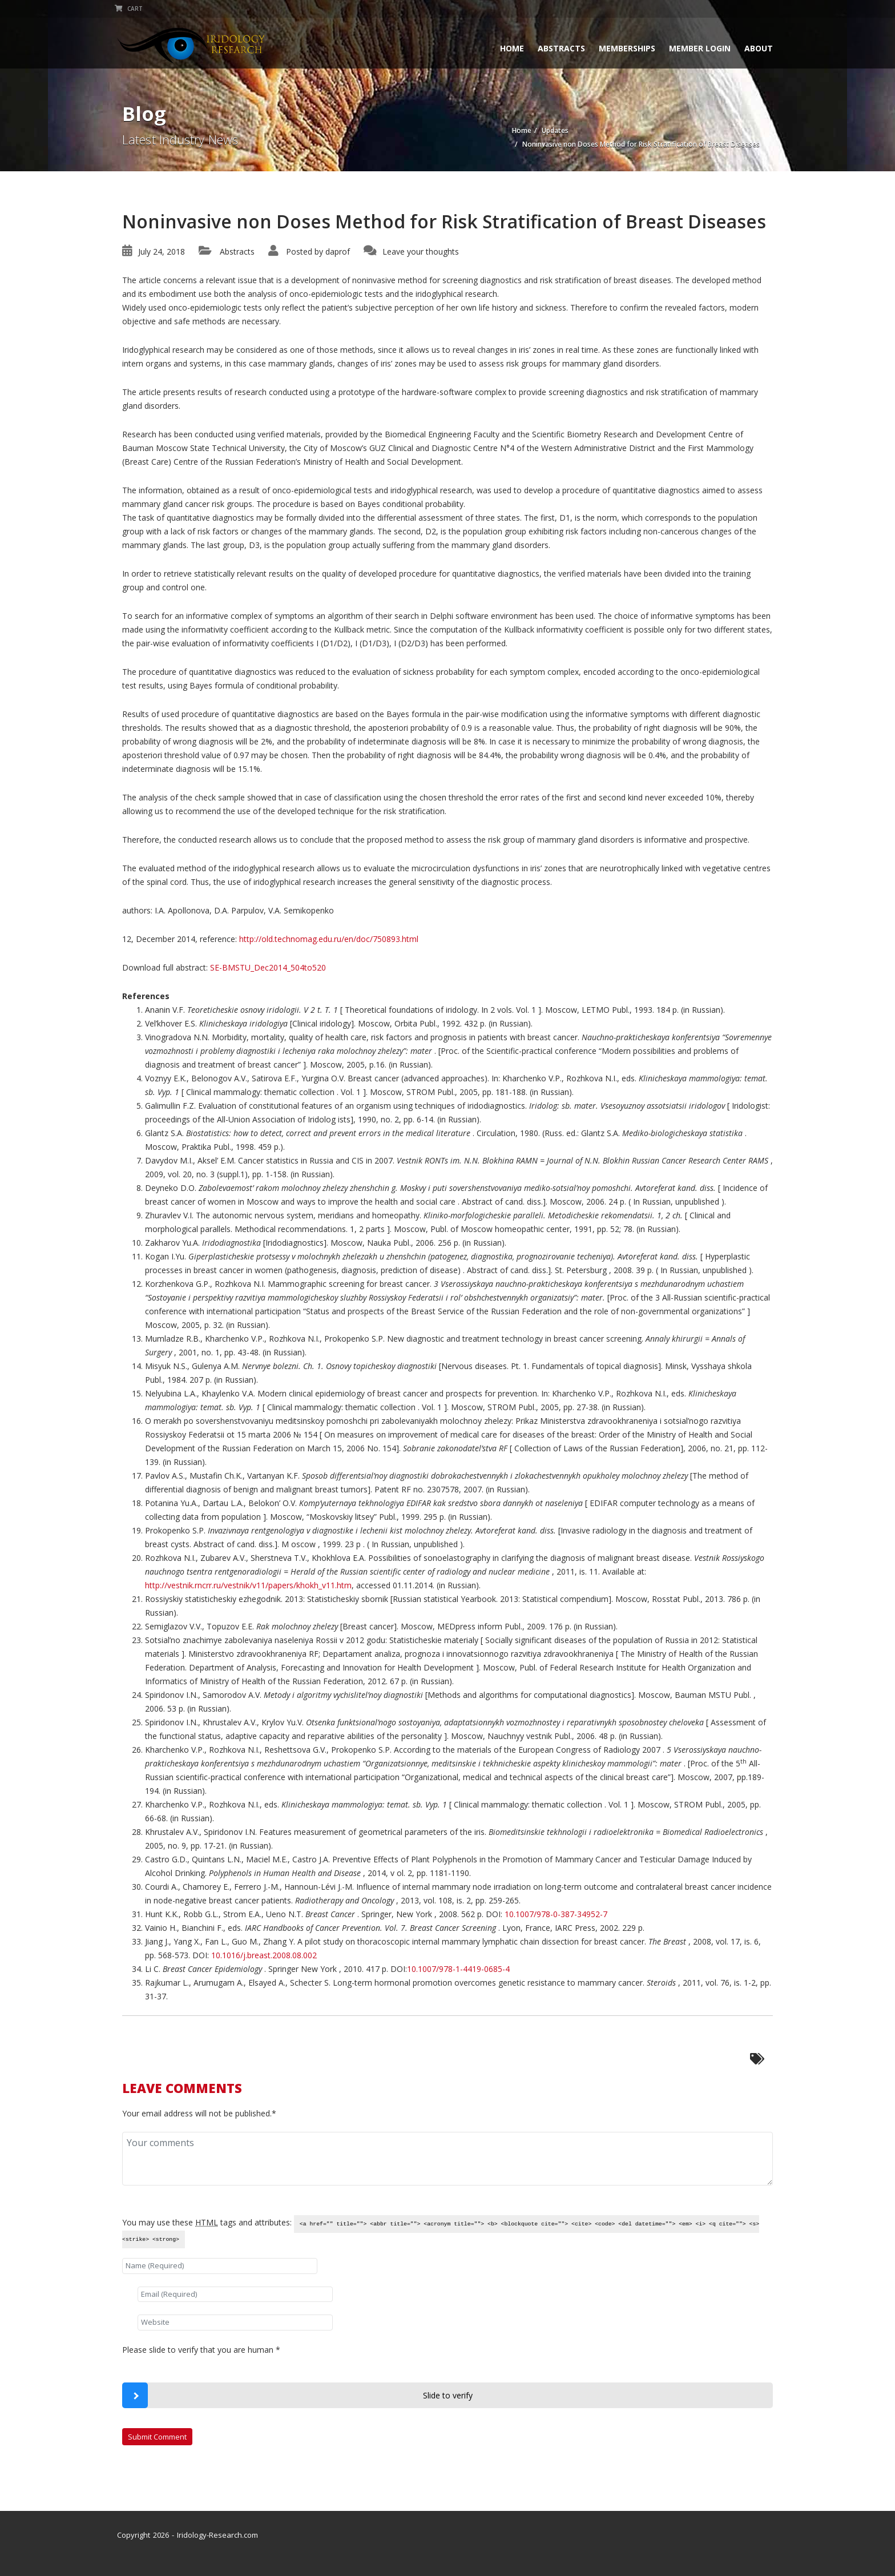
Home (505, 47)
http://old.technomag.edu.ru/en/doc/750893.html (328, 938)
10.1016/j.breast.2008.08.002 (264, 1955)
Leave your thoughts (420, 251)
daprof (337, 251)
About (751, 47)
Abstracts (554, 47)
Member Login (692, 47)
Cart (136, 9)
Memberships (619, 47)
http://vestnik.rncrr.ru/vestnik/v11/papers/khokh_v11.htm (248, 1585)
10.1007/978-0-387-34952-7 (556, 1914)
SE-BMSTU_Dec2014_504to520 (268, 967)
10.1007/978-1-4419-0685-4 (458, 1968)
